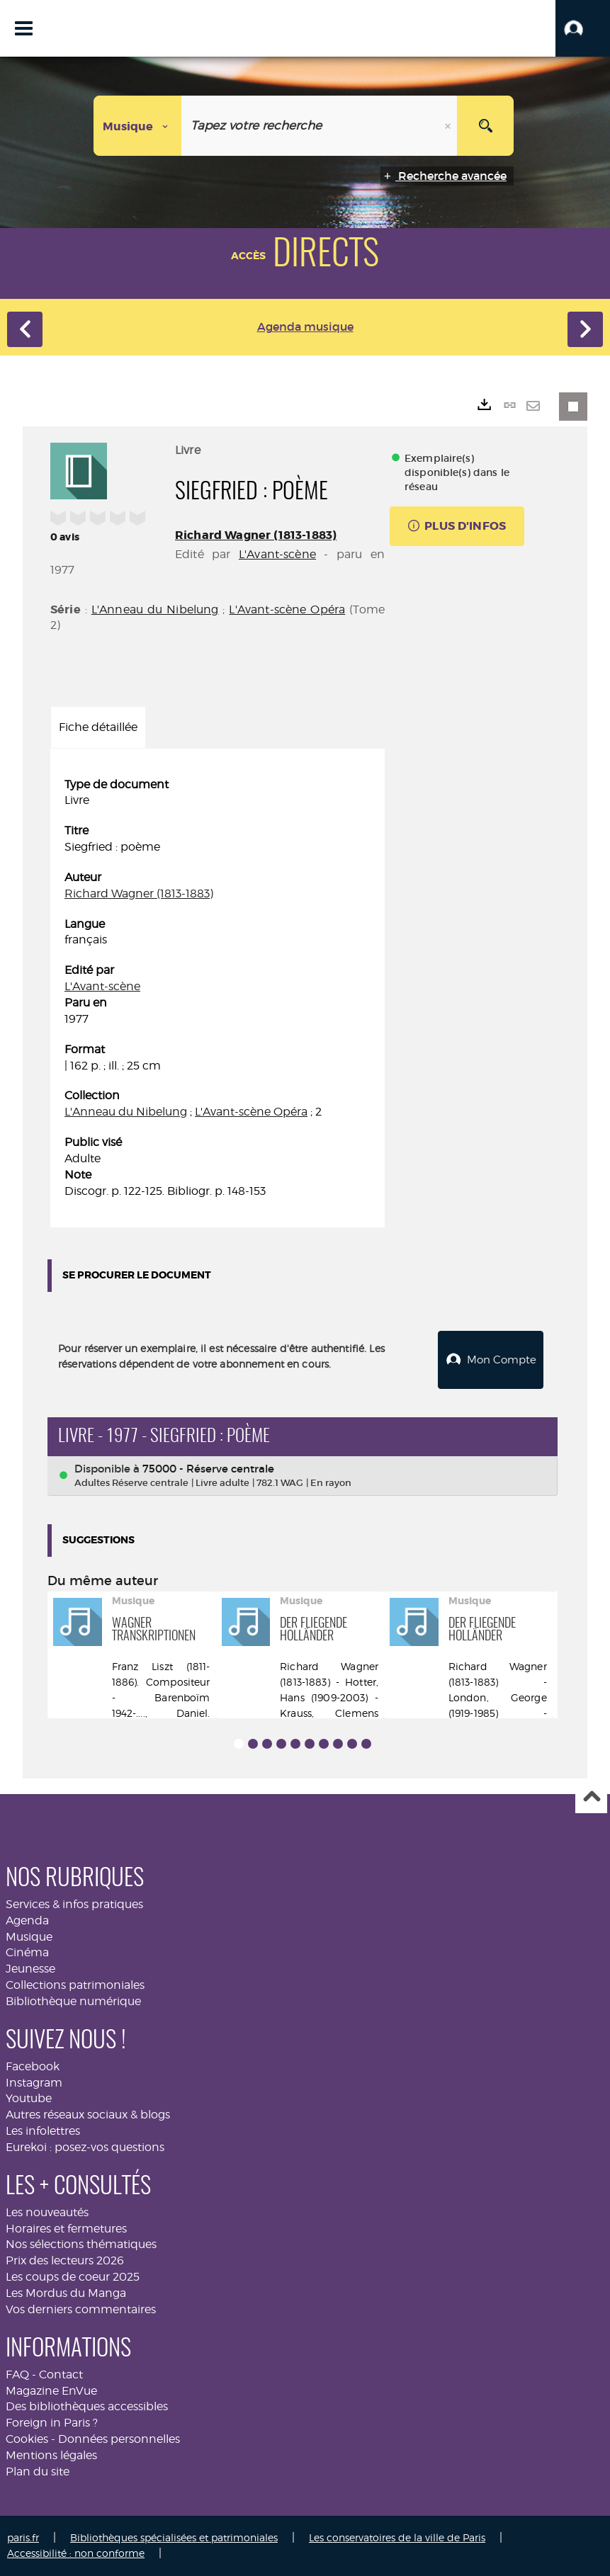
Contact (61, 2374)
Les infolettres (43, 2131)
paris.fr (23, 2537)
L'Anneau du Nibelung (155, 609)
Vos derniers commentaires (81, 2309)
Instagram (34, 2082)
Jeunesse (30, 1968)
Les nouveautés (47, 2212)
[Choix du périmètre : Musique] (138, 126)
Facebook (33, 2066)
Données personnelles (119, 2439)
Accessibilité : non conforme (76, 2553)
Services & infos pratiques (74, 1904)
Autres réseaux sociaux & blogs (88, 2114)
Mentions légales (51, 2455)
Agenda (27, 1920)
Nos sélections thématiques (81, 2244)
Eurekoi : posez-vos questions (85, 2147)
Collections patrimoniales (75, 1985)
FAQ (17, 2374)
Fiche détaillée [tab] (98, 727)
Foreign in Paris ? (52, 2422)
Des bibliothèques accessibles (87, 2406)
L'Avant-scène (277, 554)
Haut (591, 1798)
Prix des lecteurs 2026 (65, 2260)
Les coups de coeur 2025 (73, 2276)
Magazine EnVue (51, 2391)
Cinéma (27, 1952)
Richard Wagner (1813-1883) (256, 535)
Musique (29, 1936)
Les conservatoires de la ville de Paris (397, 2537)
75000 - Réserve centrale (208, 1468)
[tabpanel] (217, 988)
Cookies (27, 2439)
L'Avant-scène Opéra (287, 609)
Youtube (29, 2098)
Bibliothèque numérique (73, 2001)
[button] (582, 28)
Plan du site (37, 2471)
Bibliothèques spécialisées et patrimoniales (174, 2537)
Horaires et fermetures (66, 2228)
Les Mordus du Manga (66, 2293)
